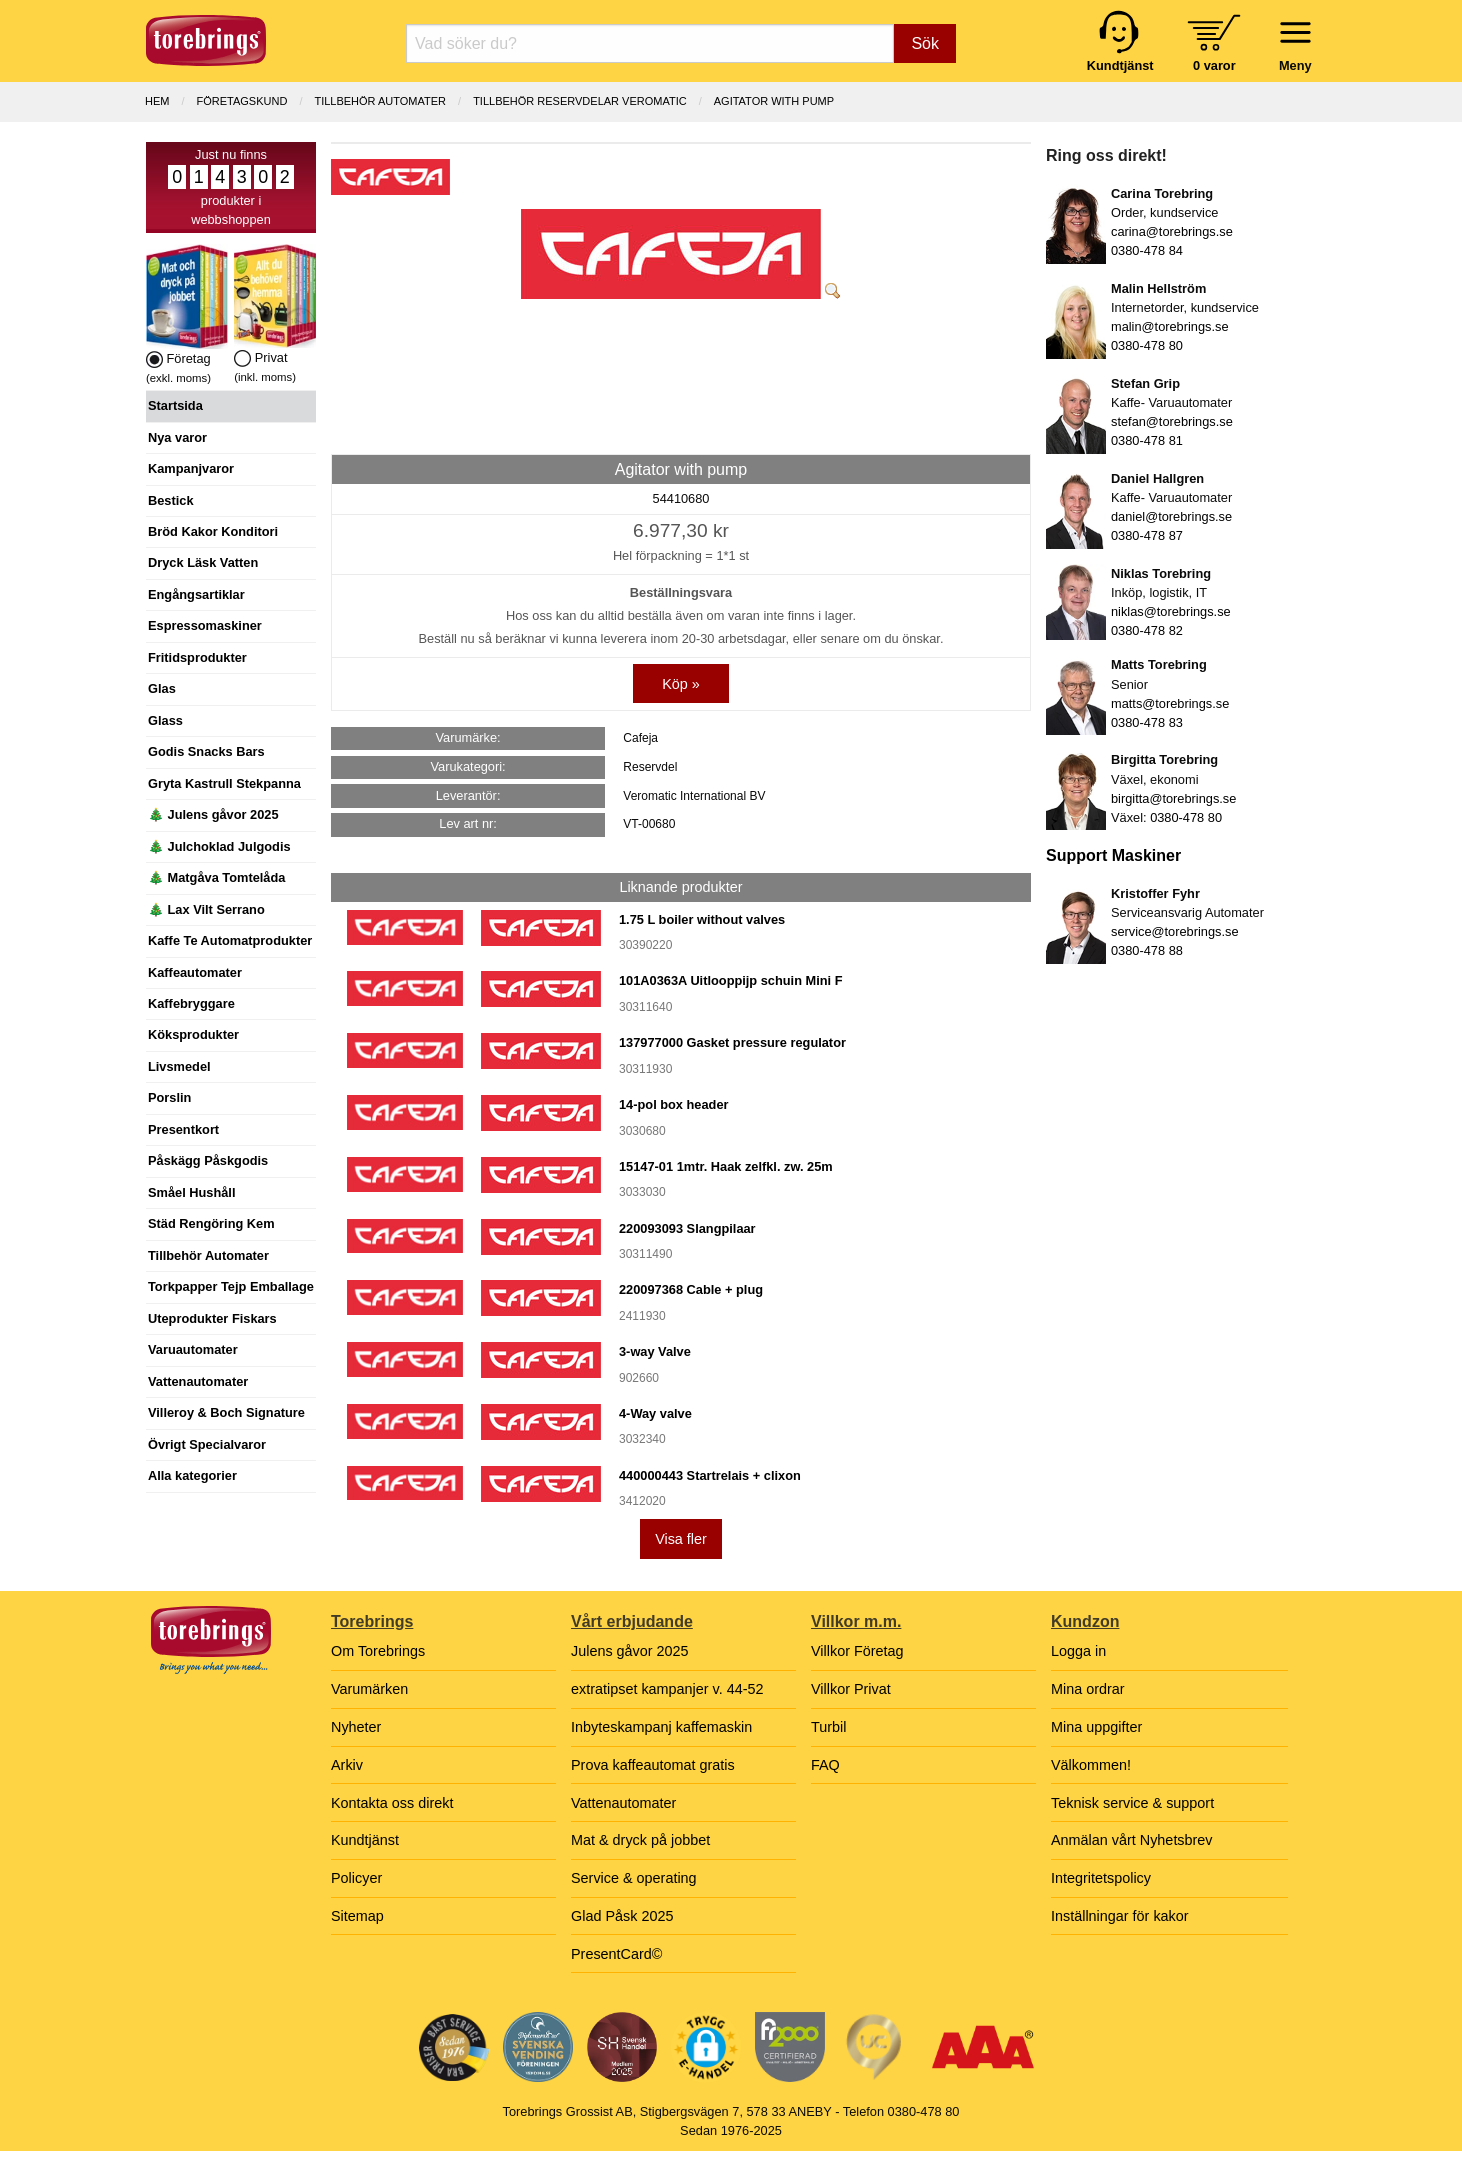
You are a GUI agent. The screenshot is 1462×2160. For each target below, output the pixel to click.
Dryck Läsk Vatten (203, 562)
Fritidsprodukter (197, 657)
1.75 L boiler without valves (702, 919)
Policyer (356, 1878)
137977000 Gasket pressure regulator (732, 1042)
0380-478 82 (1147, 630)
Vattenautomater (198, 1381)
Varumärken (369, 1689)
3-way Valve (655, 1351)
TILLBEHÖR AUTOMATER (380, 101)
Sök (925, 43)
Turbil (828, 1727)
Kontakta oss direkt (392, 1803)
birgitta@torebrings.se (1173, 798)
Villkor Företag (857, 1651)
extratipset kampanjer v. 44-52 (667, 1689)
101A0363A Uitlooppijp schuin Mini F (731, 980)
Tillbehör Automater (208, 1255)
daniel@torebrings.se (1171, 516)
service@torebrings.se (1175, 931)
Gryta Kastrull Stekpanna (224, 783)
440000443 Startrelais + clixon (710, 1475)
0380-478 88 (1147, 950)
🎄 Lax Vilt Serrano (206, 909)
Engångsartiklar (196, 594)
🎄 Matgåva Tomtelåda (216, 877)
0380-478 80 (1147, 345)
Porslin (169, 1097)
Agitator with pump (774, 101)
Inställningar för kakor (1120, 1916)
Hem (157, 101)
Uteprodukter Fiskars (212, 1318)
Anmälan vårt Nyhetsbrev (1132, 1840)
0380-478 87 (1147, 535)
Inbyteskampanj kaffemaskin (661, 1727)
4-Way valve (655, 1413)
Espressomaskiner (205, 625)
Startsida (175, 405)
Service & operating (634, 1878)
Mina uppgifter (1096, 1727)
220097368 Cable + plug (691, 1289)
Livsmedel (179, 1066)
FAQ (825, 1765)
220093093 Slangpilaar (687, 1228)
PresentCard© (616, 1954)
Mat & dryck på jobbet (640, 1840)
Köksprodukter (193, 1034)
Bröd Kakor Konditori (213, 531)
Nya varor (177, 437)
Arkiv (347, 1765)
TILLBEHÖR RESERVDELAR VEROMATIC (580, 101)
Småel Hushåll (191, 1192)
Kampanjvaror (191, 468)
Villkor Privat (851, 1689)
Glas (162, 688)
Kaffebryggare (191, 1003)
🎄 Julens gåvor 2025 (213, 814)
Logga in (1078, 1651)
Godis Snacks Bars (206, 751)
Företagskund (242, 101)
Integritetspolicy (1101, 1878)
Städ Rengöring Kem (211, 1223)
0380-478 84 (1147, 250)
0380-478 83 (1147, 722)
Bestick (171, 500)
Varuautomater (193, 1349)
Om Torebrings (378, 1651)
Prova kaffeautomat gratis (653, 1765)
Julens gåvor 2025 (630, 1651)
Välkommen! (1091, 1765)
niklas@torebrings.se (1171, 611)
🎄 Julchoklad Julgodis (219, 846)
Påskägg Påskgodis (208, 1160)
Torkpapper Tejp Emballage (231, 1286)
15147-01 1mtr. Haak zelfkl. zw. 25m (726, 1166)
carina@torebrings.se (1172, 231)
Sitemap (357, 1916)
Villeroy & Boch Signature (226, 1412)
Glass (165, 720)
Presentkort (183, 1129)
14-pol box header (674, 1104)
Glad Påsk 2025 (622, 1916)
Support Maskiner (1113, 855)
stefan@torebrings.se (1172, 421)
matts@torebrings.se (1170, 703)
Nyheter (356, 1727)
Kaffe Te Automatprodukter (230, 940)
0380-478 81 (1147, 440)
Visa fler (681, 1539)
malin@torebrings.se (1170, 326)
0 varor (1214, 65)
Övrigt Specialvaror (207, 1444)
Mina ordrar (1088, 1689)
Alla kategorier (192, 1475)
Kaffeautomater (195, 972)
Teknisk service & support (1132, 1803)
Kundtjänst (365, 1840)
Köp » (681, 684)
